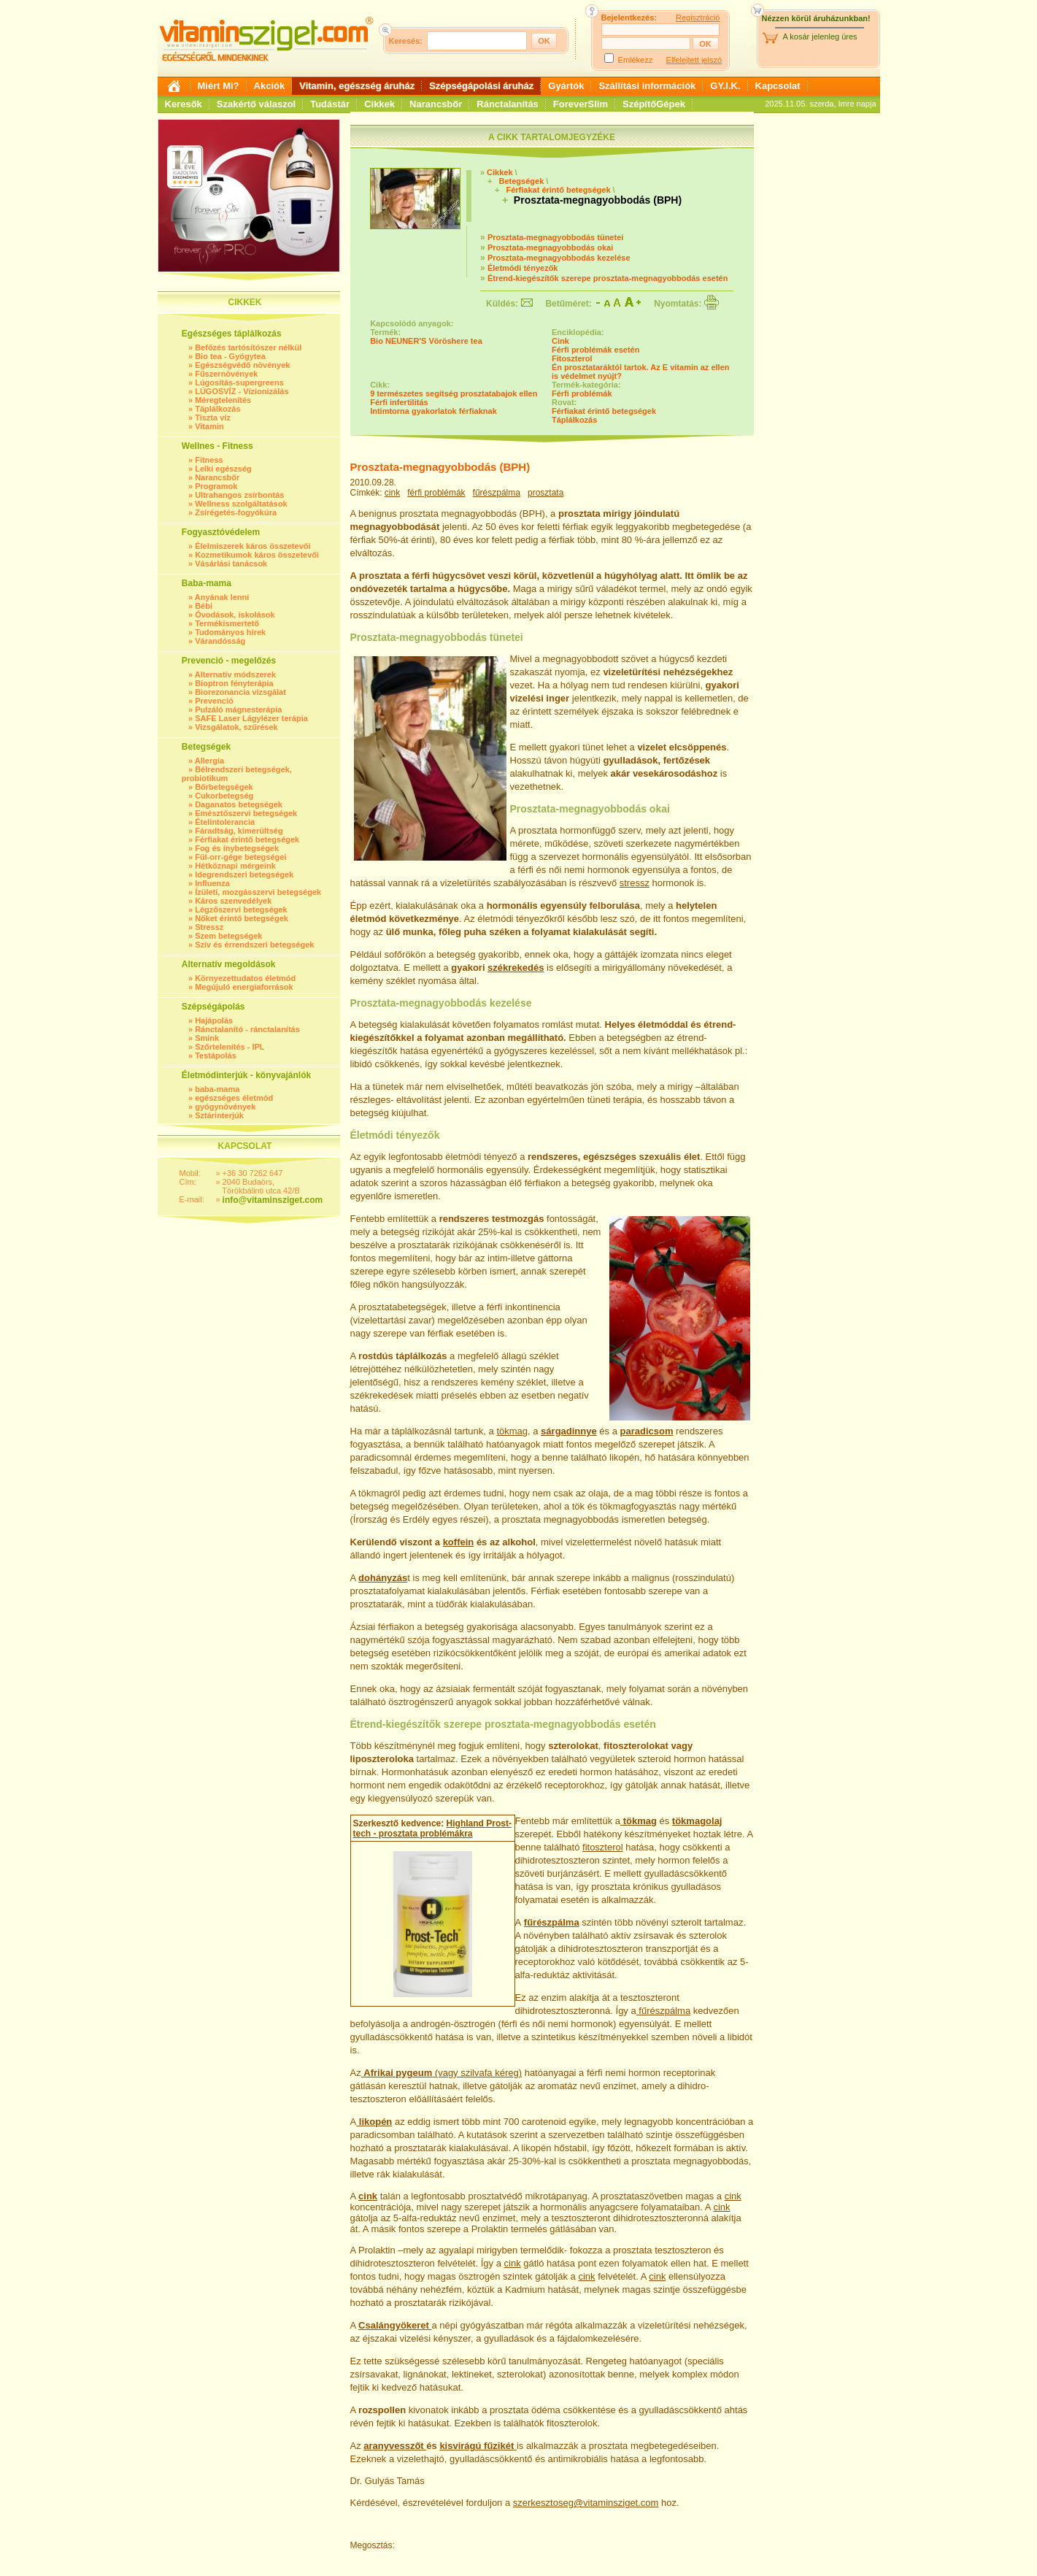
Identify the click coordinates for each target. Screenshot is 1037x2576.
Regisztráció (698, 17)
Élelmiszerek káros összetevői (252, 546)
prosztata (545, 493)
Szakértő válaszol (256, 104)
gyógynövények (225, 1106)
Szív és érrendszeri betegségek (254, 944)
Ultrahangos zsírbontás (239, 495)
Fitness (209, 459)
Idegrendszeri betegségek (244, 874)
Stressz (209, 927)
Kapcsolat (778, 85)
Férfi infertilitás (399, 402)
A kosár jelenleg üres (820, 36)
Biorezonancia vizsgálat (240, 692)
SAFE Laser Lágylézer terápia (251, 718)
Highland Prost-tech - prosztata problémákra (432, 1828)
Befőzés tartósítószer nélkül (248, 347)
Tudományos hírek (230, 632)
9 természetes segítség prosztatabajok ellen (453, 393)
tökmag (512, 1431)
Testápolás (215, 1055)
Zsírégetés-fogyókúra (236, 512)
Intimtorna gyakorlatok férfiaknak (433, 411)
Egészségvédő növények (242, 365)
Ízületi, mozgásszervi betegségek (258, 892)
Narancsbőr (435, 104)
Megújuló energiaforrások (244, 987)
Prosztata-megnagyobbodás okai (550, 247)
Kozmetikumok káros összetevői (257, 554)
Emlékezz (635, 59)
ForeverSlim (580, 104)
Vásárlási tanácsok (231, 563)
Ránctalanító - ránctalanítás (247, 1029)
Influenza (212, 883)
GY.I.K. (725, 85)
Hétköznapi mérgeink (235, 865)
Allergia (209, 760)
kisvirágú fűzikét (476, 2445)
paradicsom (647, 1431)
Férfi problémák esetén (595, 349)
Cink (560, 341)
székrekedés (515, 967)
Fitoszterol (572, 358)
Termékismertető (227, 623)
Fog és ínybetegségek (237, 848)
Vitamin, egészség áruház (357, 85)
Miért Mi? (218, 85)
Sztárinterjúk (219, 1115)
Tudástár (330, 104)
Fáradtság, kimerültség (238, 830)
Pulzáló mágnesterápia (238, 709)
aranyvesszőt (394, 2445)
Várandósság (220, 641)
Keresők (183, 104)
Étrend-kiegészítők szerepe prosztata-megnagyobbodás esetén (607, 278)
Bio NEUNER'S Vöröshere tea (426, 341)
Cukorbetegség (224, 795)
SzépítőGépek (653, 104)
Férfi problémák (582, 393)
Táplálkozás (217, 408)
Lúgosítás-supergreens (239, 382)
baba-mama (217, 1089)
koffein (458, 1542)
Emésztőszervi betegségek (246, 813)
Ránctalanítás (508, 104)
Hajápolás (214, 1020)
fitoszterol (602, 1847)
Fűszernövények (226, 373)
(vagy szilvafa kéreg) (441, 2072)
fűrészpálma (496, 493)
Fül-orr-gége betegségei (240, 857)
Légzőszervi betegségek (241, 909)
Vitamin (209, 426)
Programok (216, 486)
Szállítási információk (646, 85)
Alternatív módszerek (235, 674)
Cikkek (379, 104)
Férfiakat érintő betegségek (247, 839)
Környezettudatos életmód (245, 978)
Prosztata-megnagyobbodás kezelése (559, 257)
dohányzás (382, 1577)
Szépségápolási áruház (481, 85)
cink (392, 493)
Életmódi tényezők (522, 268)
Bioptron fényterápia (234, 683)
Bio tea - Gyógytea (230, 356)
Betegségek (521, 181)
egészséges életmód (234, 1097)
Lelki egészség (223, 468)
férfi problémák (436, 493)
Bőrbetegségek (223, 787)
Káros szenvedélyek (233, 900)
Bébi (203, 605)
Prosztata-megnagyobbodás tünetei (555, 237)
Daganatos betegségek (238, 804)
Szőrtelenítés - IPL (229, 1046)
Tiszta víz (213, 417)
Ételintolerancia (225, 822)
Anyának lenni (222, 597)
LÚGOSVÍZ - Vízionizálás (241, 391)
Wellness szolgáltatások (241, 503)
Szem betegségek (228, 935)
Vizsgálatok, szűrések (236, 727)
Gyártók (566, 85)
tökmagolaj (697, 1820)
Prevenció (214, 700)
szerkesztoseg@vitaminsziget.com (586, 2502)
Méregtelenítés (223, 400)
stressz (634, 882)
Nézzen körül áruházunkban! (816, 18)
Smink (207, 1038)
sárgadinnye (569, 1431)
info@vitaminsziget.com (273, 1200)
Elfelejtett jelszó (694, 59)
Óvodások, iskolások (234, 614)
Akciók (269, 85)
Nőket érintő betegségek (241, 918)
